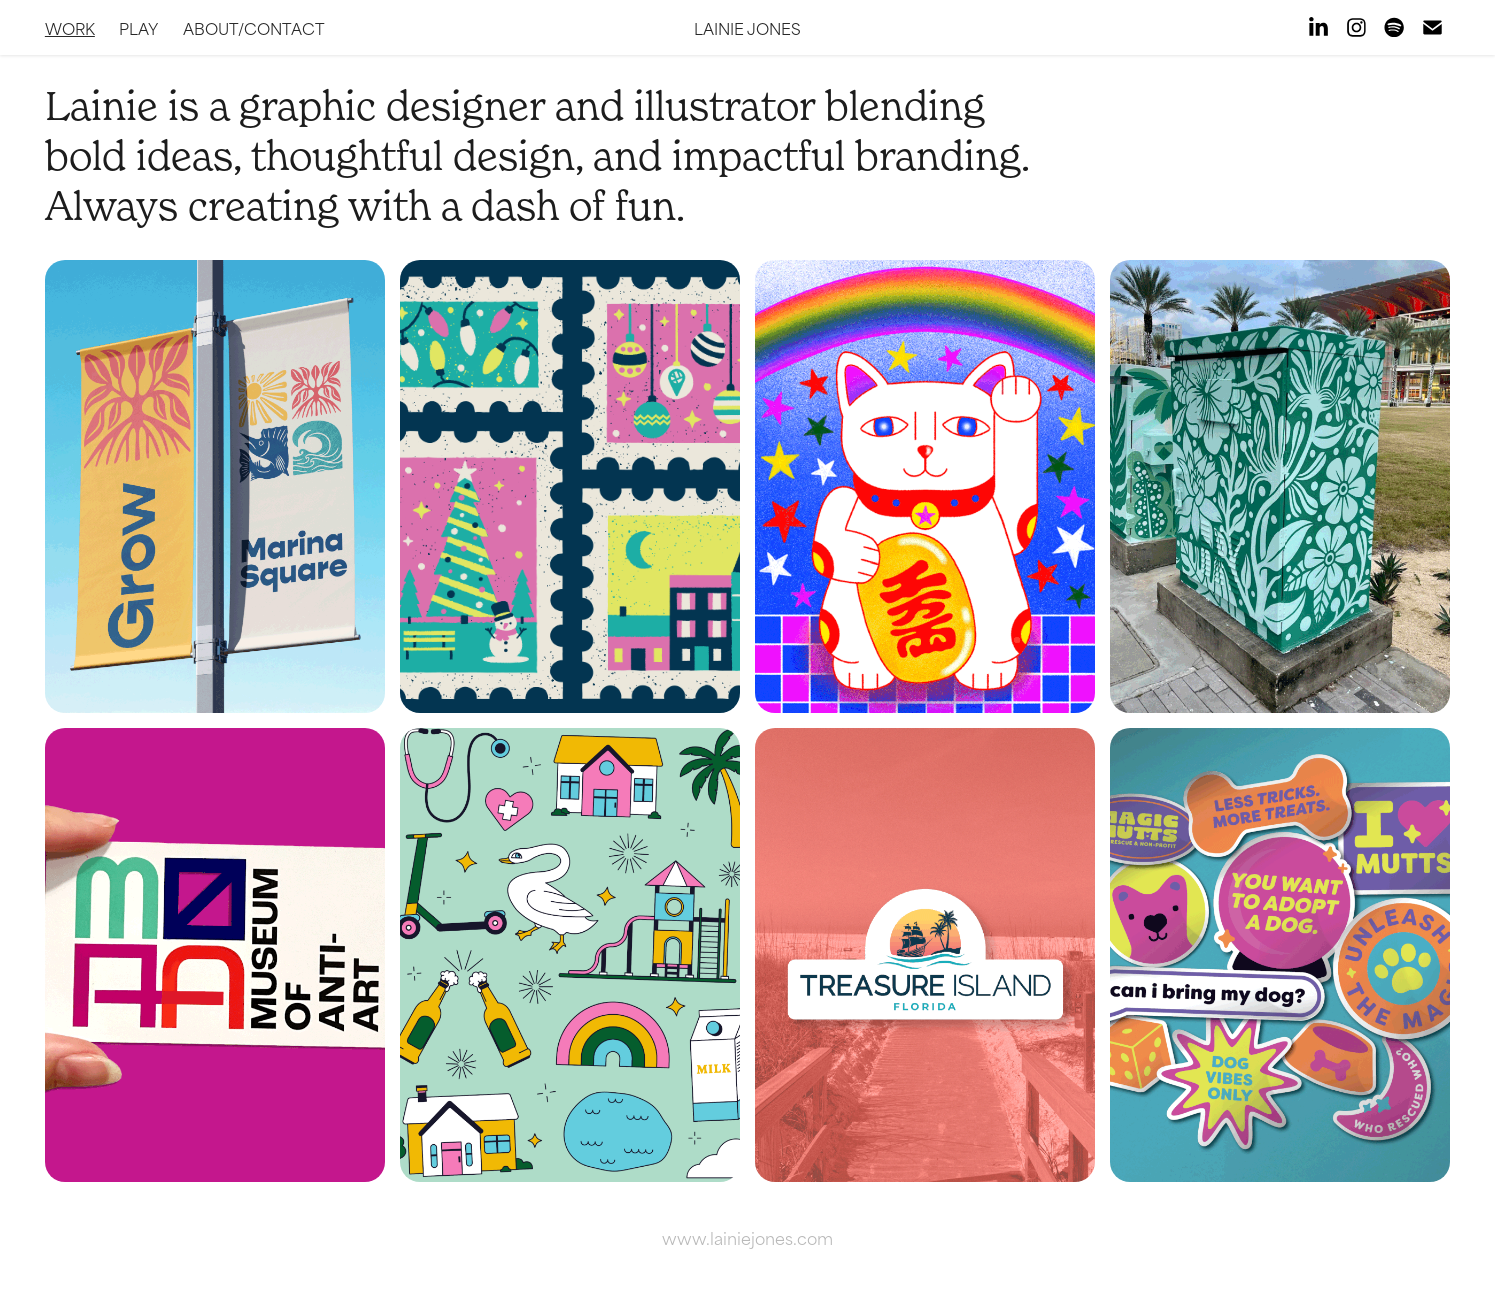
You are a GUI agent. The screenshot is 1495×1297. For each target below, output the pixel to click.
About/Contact (254, 27)
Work (70, 27)
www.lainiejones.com (747, 1237)
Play (138, 27)
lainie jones (747, 27)
